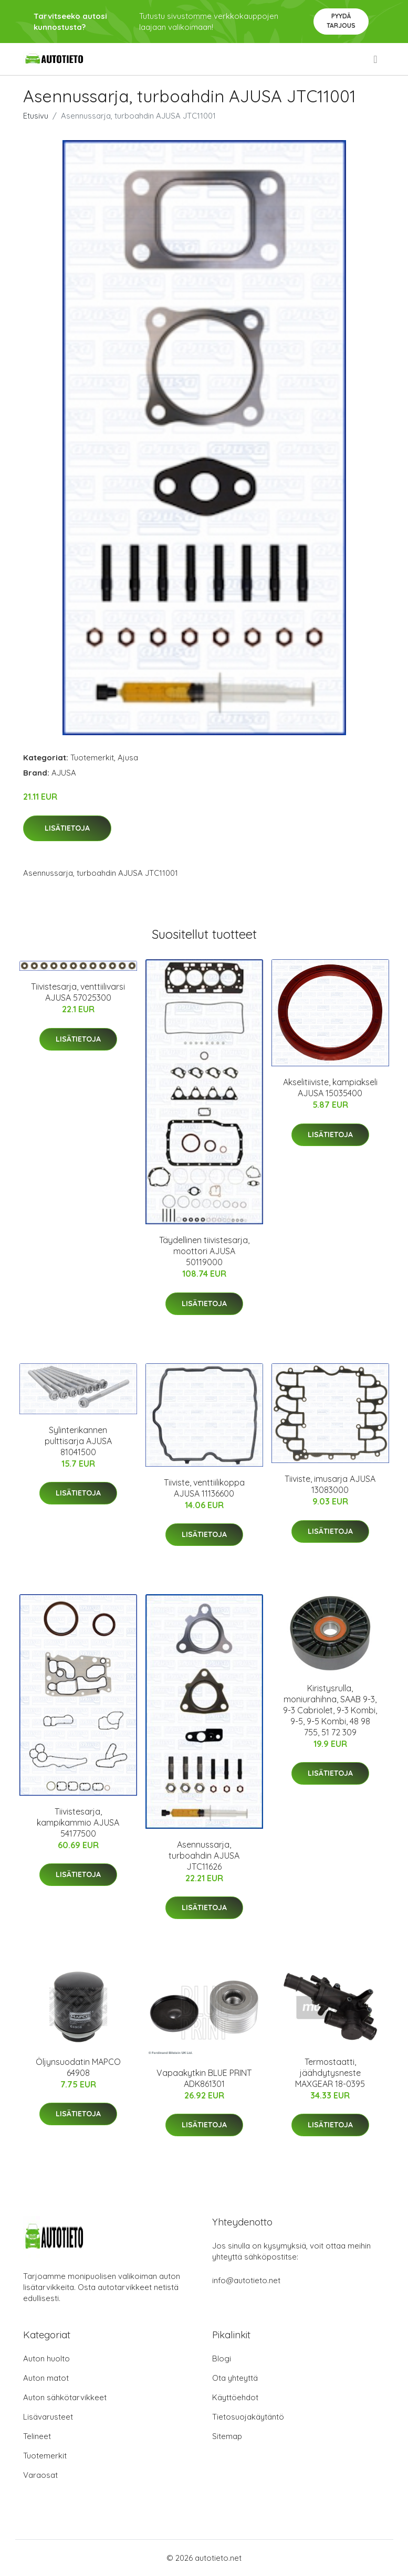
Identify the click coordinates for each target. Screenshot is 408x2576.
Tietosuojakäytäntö (248, 2417)
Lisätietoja (67, 828)
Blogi (221, 2358)
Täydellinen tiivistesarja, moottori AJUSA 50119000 (204, 1251)
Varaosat (40, 2475)
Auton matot (46, 2378)
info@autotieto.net (246, 2280)
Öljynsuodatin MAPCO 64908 (78, 2067)
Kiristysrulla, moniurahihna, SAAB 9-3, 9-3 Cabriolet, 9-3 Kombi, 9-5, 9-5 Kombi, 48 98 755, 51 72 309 (330, 1710)
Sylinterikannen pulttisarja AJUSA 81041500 (78, 1441)
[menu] (376, 59)
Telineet (37, 2436)
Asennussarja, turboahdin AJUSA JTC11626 (204, 1855)
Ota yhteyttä (235, 2378)
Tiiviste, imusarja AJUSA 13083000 (330, 1484)
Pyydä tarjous (341, 20)
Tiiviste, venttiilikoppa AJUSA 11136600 (204, 1488)
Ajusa (128, 757)
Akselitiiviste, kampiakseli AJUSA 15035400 (330, 1087)
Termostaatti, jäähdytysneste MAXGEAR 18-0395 (330, 2072)
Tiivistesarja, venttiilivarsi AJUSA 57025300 (78, 992)
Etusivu (35, 116)
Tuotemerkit (92, 757)
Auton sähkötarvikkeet (65, 2397)
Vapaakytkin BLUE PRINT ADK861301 (204, 2078)
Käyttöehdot (235, 2397)
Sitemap (227, 2436)
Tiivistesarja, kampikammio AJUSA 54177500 (78, 1822)
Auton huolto (46, 2358)
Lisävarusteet (48, 2417)
